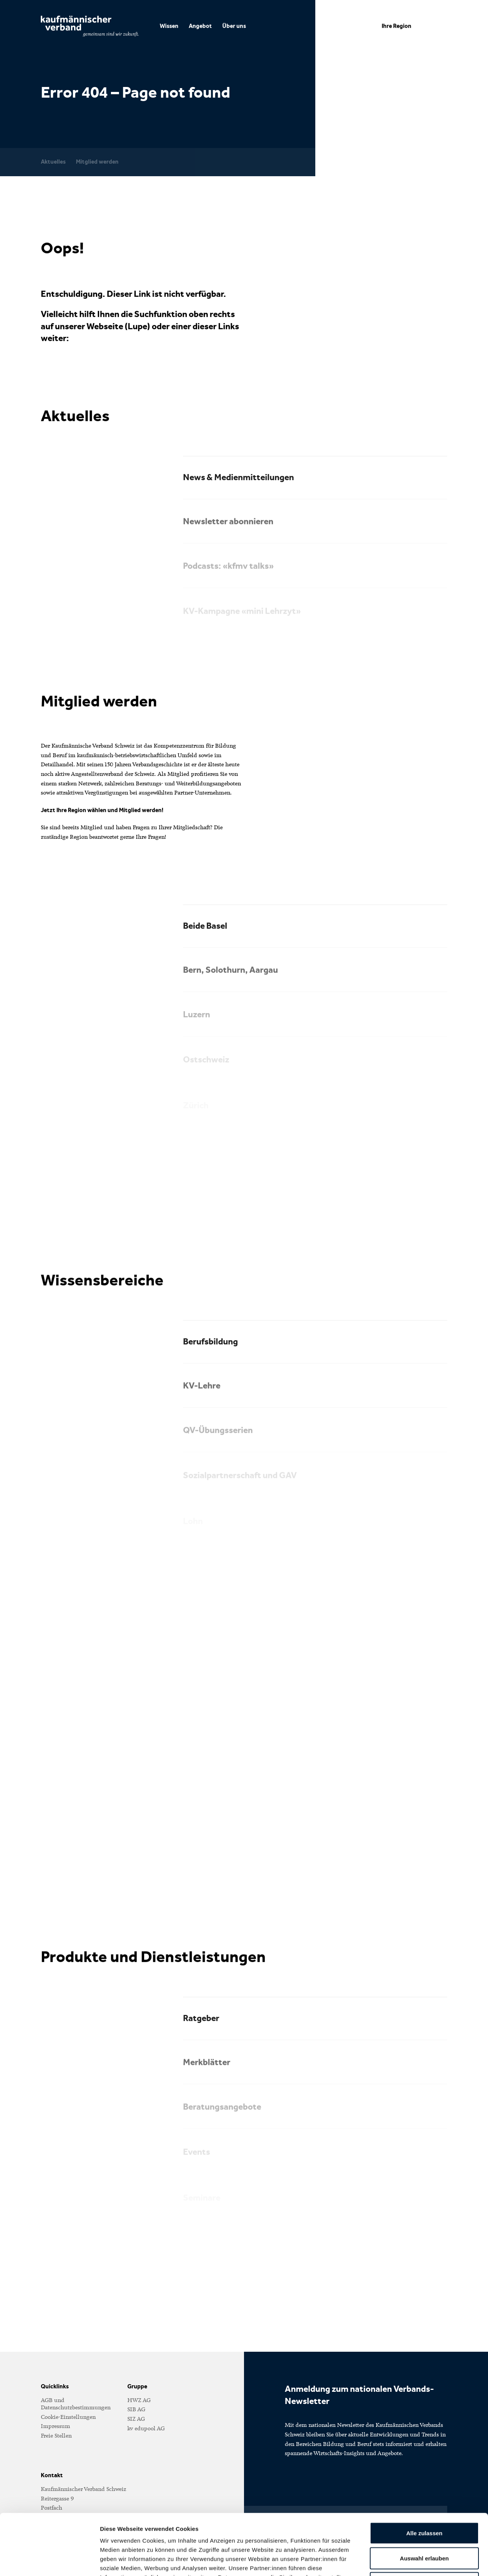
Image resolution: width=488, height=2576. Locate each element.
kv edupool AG (146, 2428)
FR (352, 26)
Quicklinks (55, 2386)
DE (337, 26)
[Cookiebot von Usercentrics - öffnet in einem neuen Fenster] (49, 2561)
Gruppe (137, 2386)
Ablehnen (424, 2526)
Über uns (234, 26)
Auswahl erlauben (424, 2501)
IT (366, 26)
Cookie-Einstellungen (68, 2417)
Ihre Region (396, 26)
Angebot (200, 26)
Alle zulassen (424, 2476)
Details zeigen (405, 2561)
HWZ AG (139, 2400)
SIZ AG (136, 2419)
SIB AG (136, 2409)
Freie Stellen (56, 2435)
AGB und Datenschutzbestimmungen (76, 2403)
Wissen (169, 26)
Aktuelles (53, 162)
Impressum (55, 2426)
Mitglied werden (97, 162)
